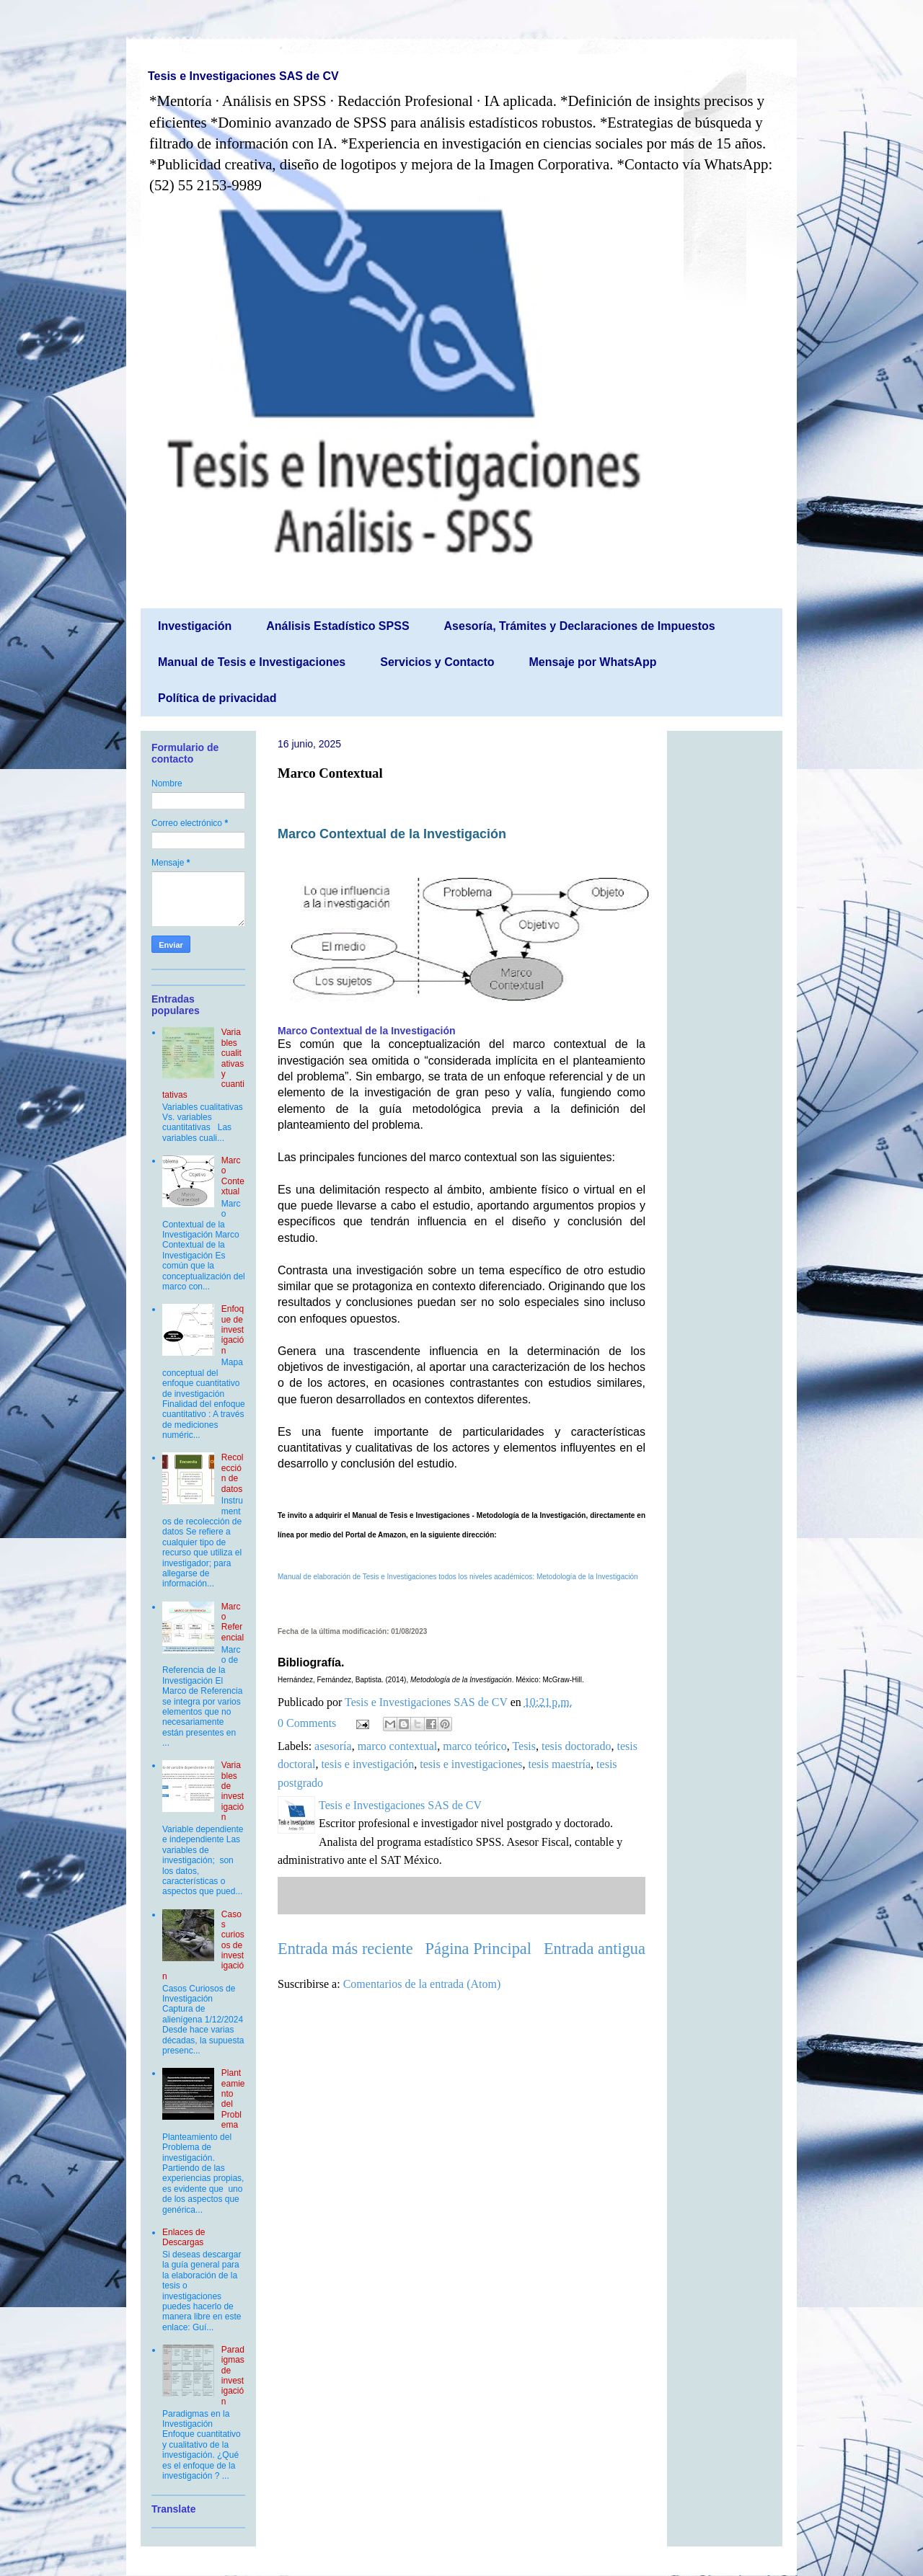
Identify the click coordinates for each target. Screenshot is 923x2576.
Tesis (524, 1746)
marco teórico (474, 1746)
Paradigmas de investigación (232, 2376)
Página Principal (478, 1949)
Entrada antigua (594, 1949)
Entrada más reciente (345, 1949)
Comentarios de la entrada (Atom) (422, 1984)
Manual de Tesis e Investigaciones (251, 662)
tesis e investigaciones (471, 1764)
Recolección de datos (232, 1472)
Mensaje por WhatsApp (593, 662)
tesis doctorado (576, 1746)
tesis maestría (559, 1764)
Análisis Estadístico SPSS (337, 626)
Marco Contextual (232, 1175)
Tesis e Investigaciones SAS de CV (243, 76)
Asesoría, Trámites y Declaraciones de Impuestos (579, 626)
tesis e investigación (367, 1764)
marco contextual (398, 1746)
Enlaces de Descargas (183, 2237)
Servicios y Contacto (437, 662)
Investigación (194, 626)
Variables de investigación (232, 1791)
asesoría (333, 1746)
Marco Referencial (232, 1622)
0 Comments (307, 1723)
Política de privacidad (217, 698)
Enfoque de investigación (232, 1330)
